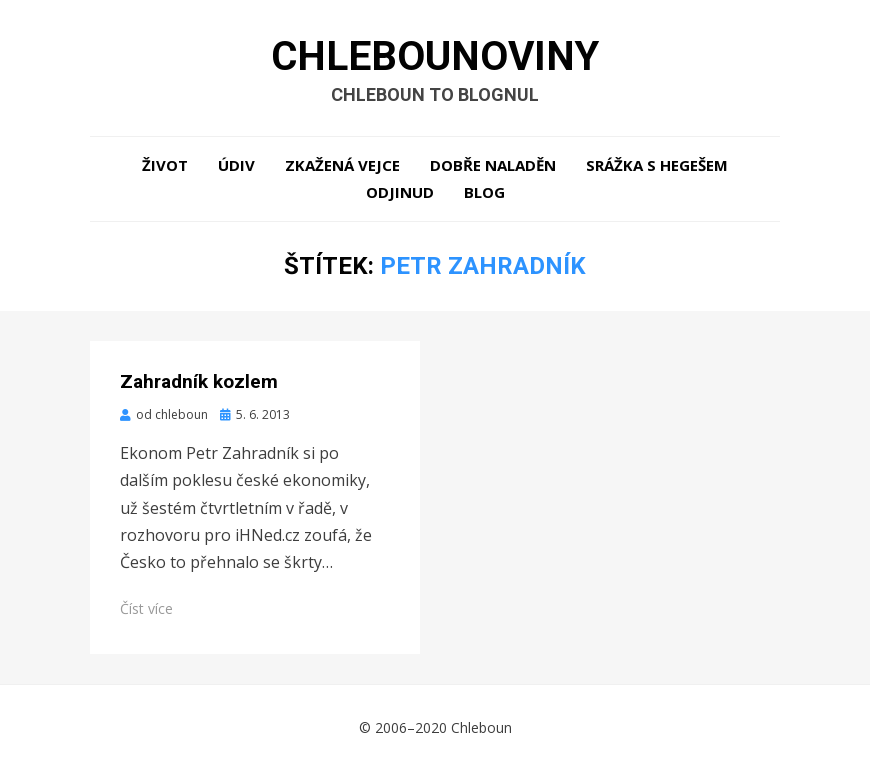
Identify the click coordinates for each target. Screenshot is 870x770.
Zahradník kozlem (199, 381)
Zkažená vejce (342, 165)
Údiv (236, 165)
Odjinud (400, 192)
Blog (484, 192)
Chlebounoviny (435, 56)
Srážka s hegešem (657, 165)
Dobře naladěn (493, 165)
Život (165, 165)
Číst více (146, 608)
